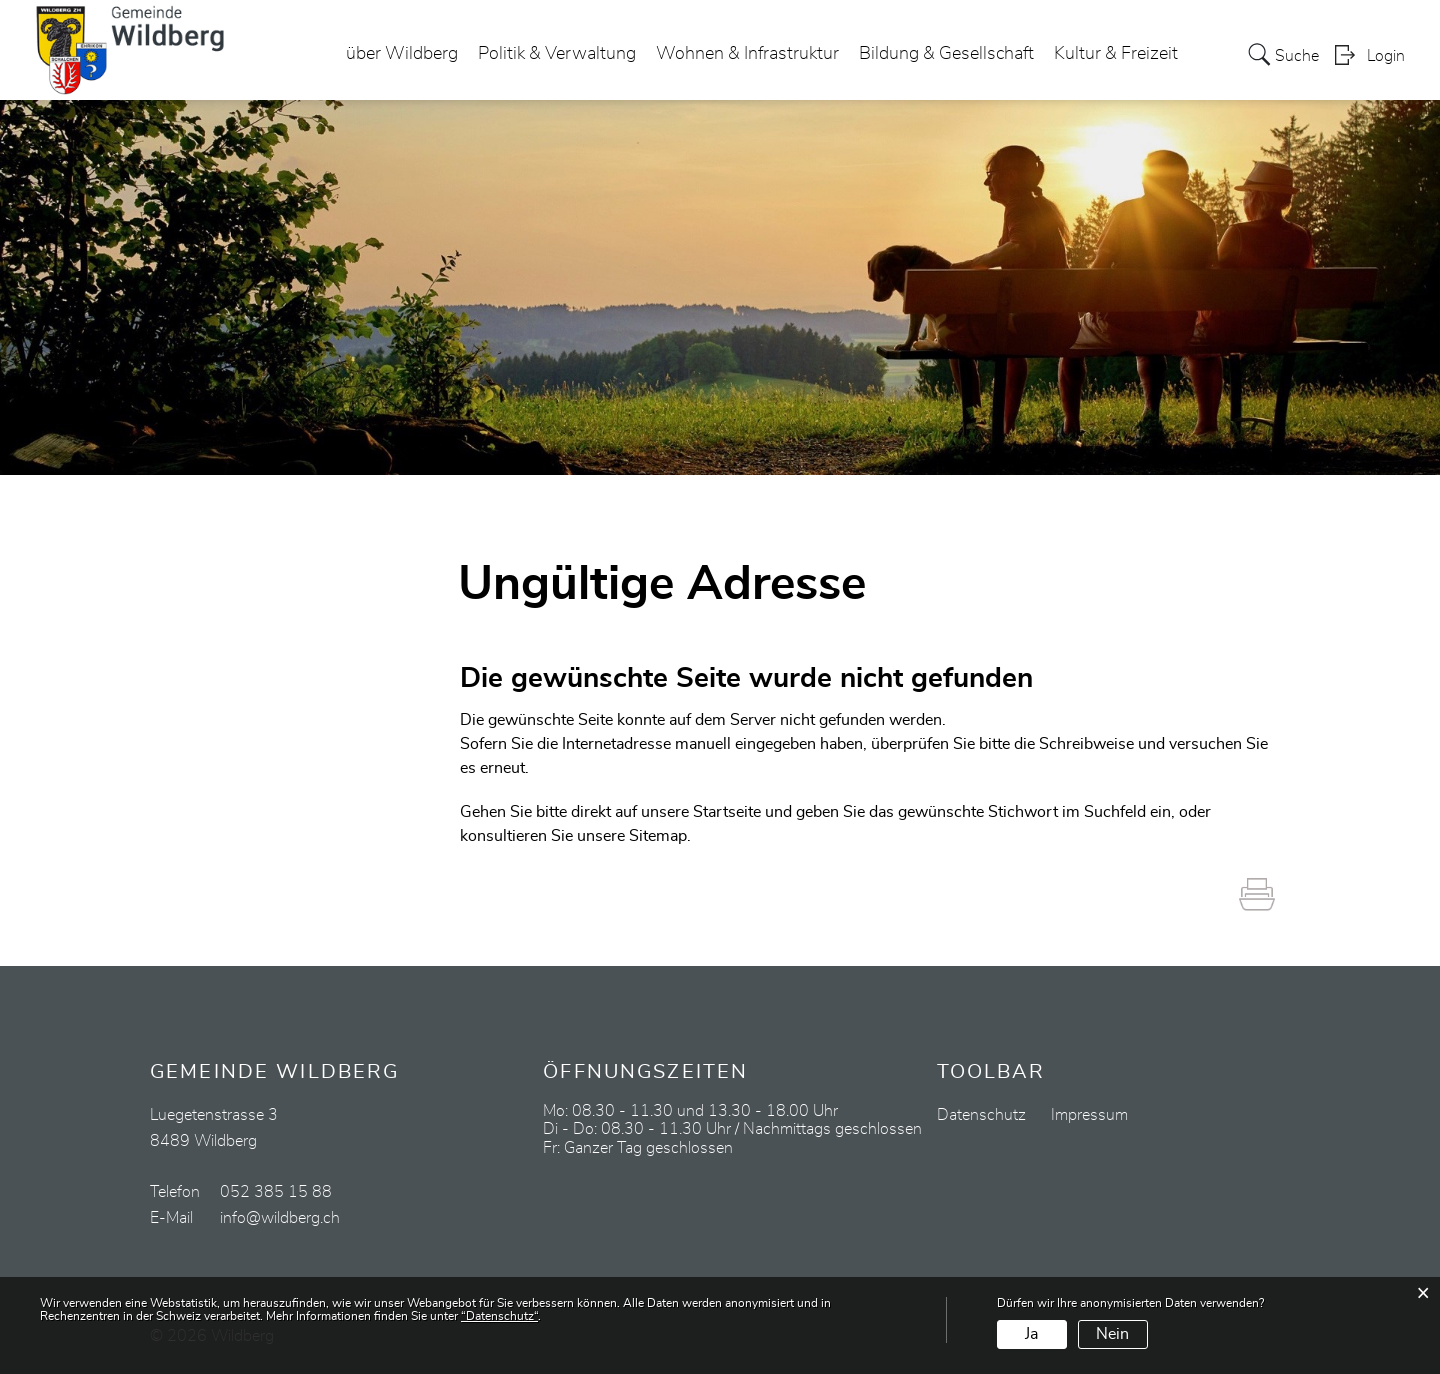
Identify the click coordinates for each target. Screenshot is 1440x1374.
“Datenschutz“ (499, 1316)
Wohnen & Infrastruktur (747, 54)
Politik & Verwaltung (557, 54)
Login (1386, 56)
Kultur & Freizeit (1116, 54)
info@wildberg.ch (280, 1218)
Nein (1112, 1334)
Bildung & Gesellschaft (946, 54)
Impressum (1089, 1115)
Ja (1031, 1334)
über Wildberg (402, 54)
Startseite (727, 812)
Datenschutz (981, 1115)
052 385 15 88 (276, 1192)
